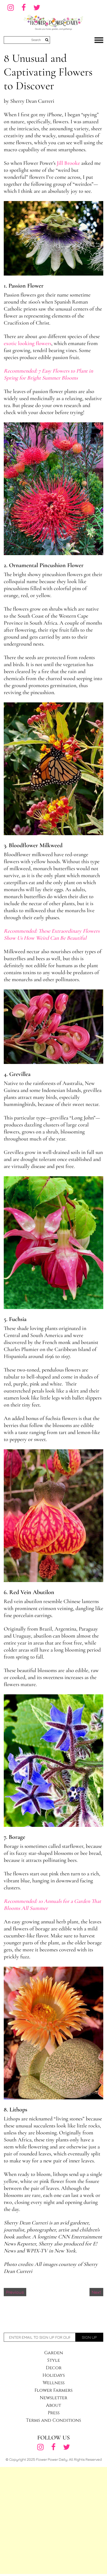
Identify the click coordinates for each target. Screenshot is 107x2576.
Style (53, 2360)
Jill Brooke (68, 163)
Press (54, 2413)
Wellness (53, 2383)
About (53, 2405)
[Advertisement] (53, 2520)
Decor (54, 2368)
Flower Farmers (53, 2390)
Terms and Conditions (53, 2420)
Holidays (53, 2375)
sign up (89, 2337)
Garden (53, 2353)
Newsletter (53, 2398)
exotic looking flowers (27, 343)
